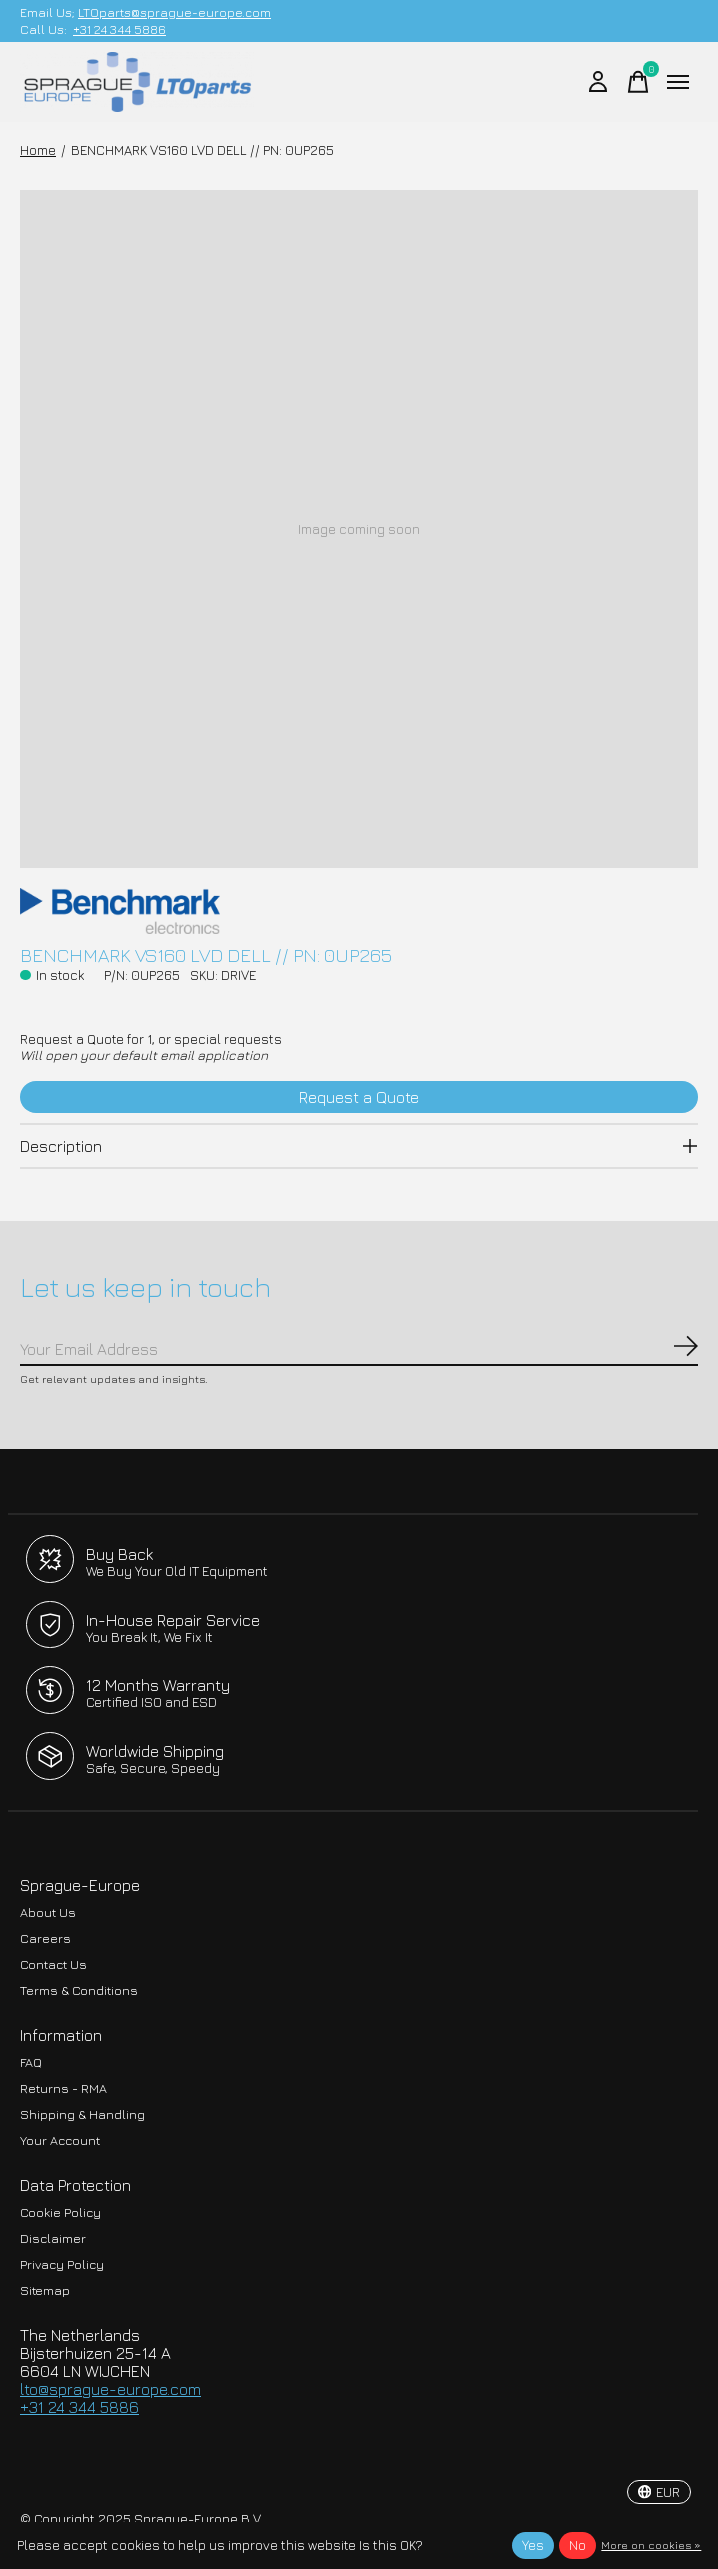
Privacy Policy (62, 2264)
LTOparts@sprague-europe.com (174, 12)
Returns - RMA (63, 2088)
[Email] (359, 1350)
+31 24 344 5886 (119, 29)
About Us (48, 1912)
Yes (533, 2545)
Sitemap (45, 2290)
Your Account (60, 2140)
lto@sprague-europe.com (110, 2389)
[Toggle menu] (678, 82)
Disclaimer (53, 2238)
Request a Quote (359, 1097)
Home (38, 150)
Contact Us (53, 1964)
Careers (45, 1938)
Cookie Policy (60, 2212)
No (577, 2545)
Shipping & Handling (82, 2114)
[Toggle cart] (638, 82)
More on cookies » (651, 2544)
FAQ (31, 2062)
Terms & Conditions (79, 1990)
